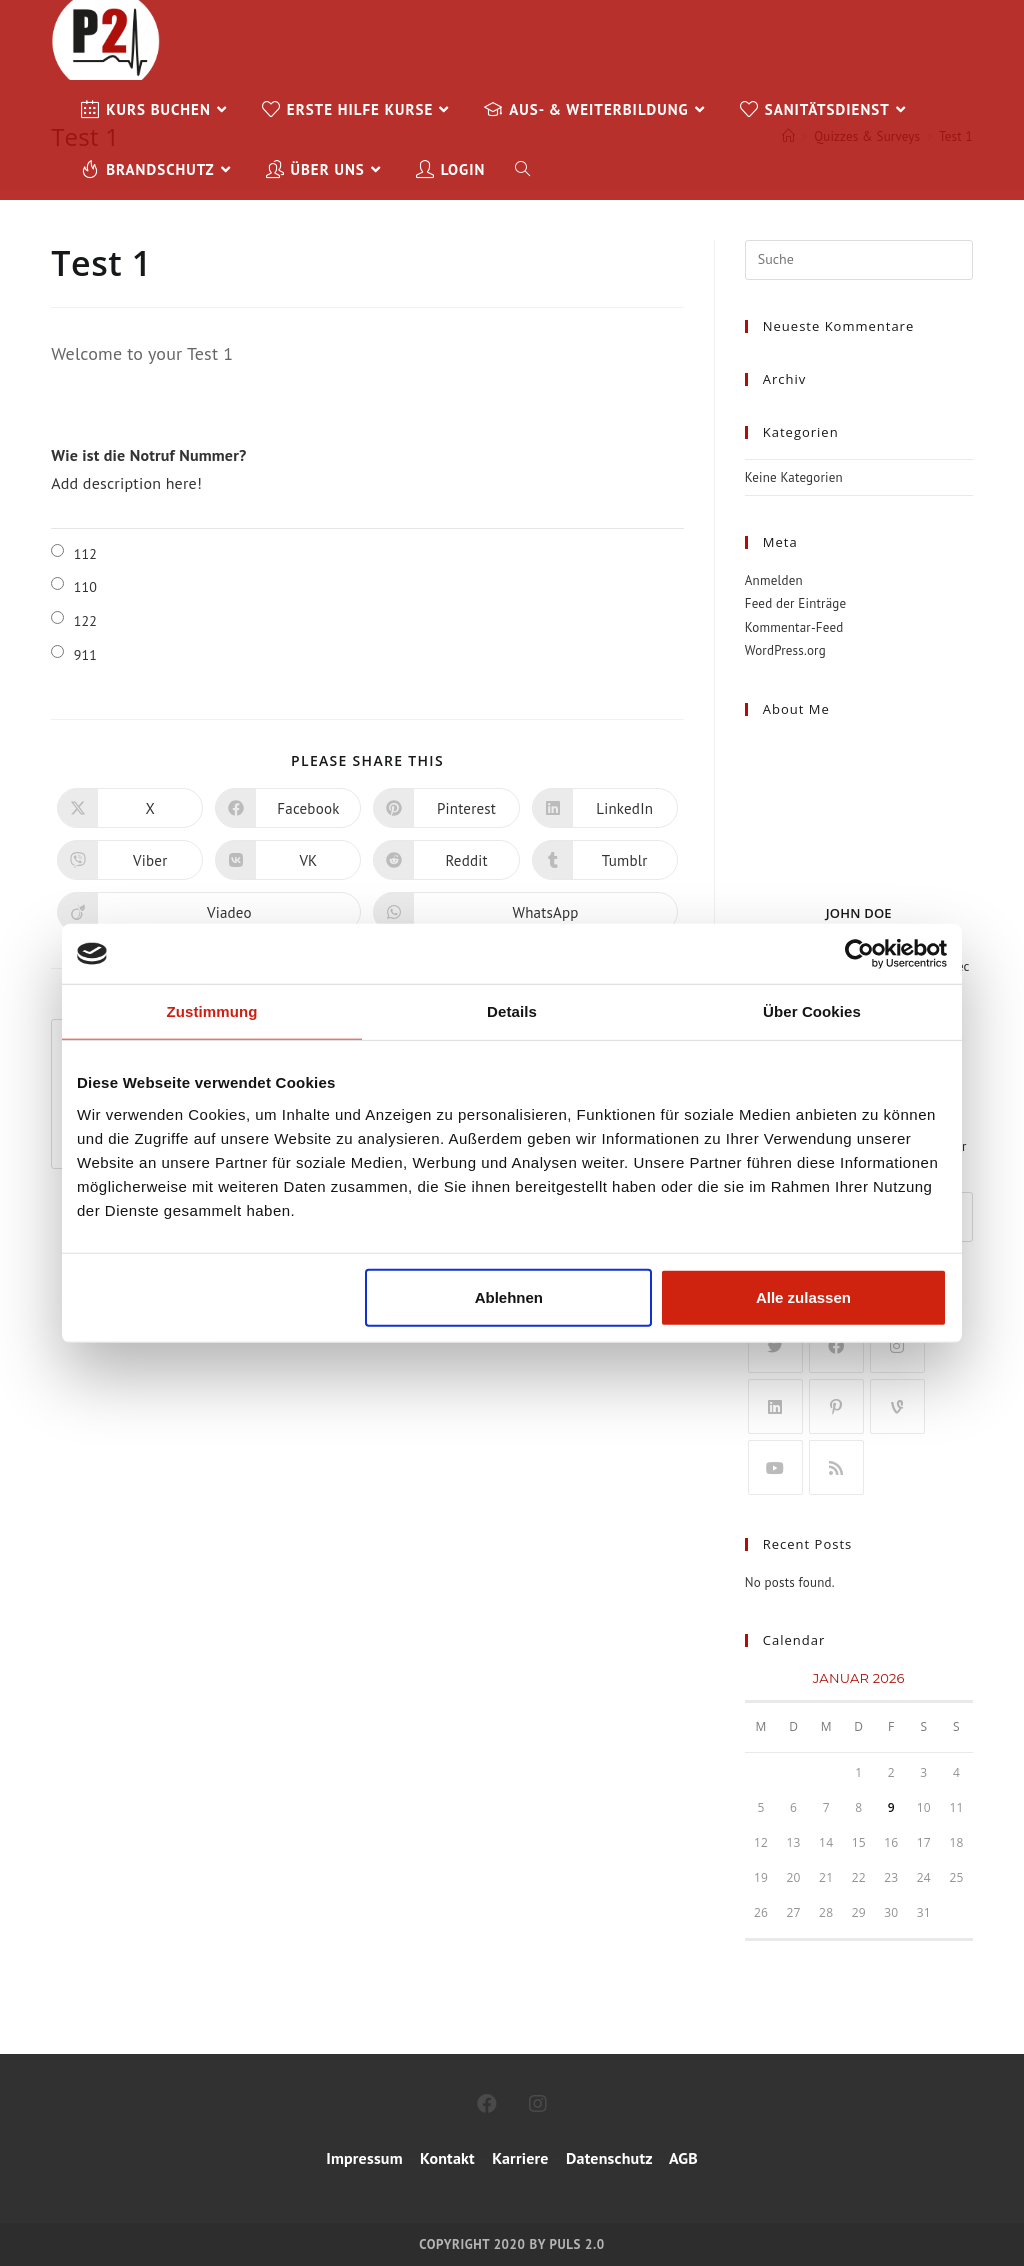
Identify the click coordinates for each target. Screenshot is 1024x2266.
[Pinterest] (836, 1406)
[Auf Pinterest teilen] (446, 808)
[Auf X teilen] (130, 808)
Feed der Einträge (796, 603)
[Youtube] (775, 1467)
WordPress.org (785, 650)
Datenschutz (609, 2158)
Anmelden (774, 580)
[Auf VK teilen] (288, 860)
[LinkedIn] (775, 1406)
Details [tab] (512, 1011)
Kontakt (447, 2158)
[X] (775, 1345)
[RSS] (836, 1467)
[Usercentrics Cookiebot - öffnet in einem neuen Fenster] (859, 954)
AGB (683, 2158)
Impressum (364, 2158)
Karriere (518, 2158)
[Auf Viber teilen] (130, 860)
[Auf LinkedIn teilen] (605, 808)
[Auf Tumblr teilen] (605, 860)
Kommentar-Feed (794, 627)
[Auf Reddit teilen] (446, 860)
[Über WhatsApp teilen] (525, 912)
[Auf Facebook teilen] (288, 808)
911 (86, 655)
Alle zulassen (803, 1296)
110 (86, 587)
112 (86, 554)
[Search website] (522, 170)
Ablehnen (509, 1296)
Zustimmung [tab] (212, 1011)
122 (86, 621)
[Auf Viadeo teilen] (209, 912)
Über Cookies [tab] (812, 1011)
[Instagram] (897, 1345)
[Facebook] (836, 1345)
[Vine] (897, 1406)
